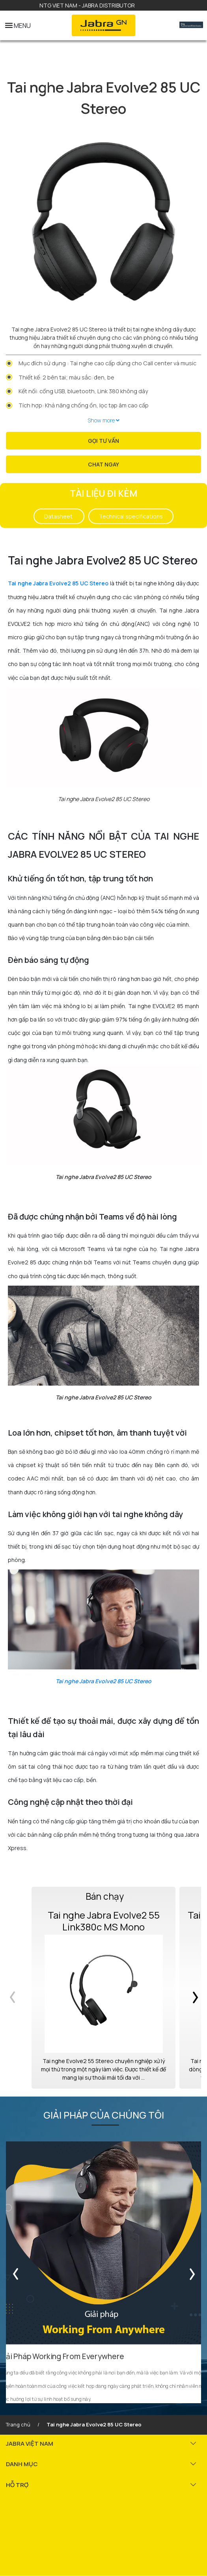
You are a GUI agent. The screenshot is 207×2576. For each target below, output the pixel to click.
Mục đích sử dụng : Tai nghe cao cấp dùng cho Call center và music (107, 363)
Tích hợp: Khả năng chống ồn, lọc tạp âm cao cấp (84, 405)
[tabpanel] (103, 221)
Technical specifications (131, 516)
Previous (17, 1988)
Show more (103, 420)
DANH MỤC (22, 2464)
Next (190, 1988)
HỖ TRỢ (17, 2485)
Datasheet (59, 516)
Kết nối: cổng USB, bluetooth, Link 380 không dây (83, 391)
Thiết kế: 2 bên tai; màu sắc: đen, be (66, 377)
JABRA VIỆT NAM (29, 2443)
